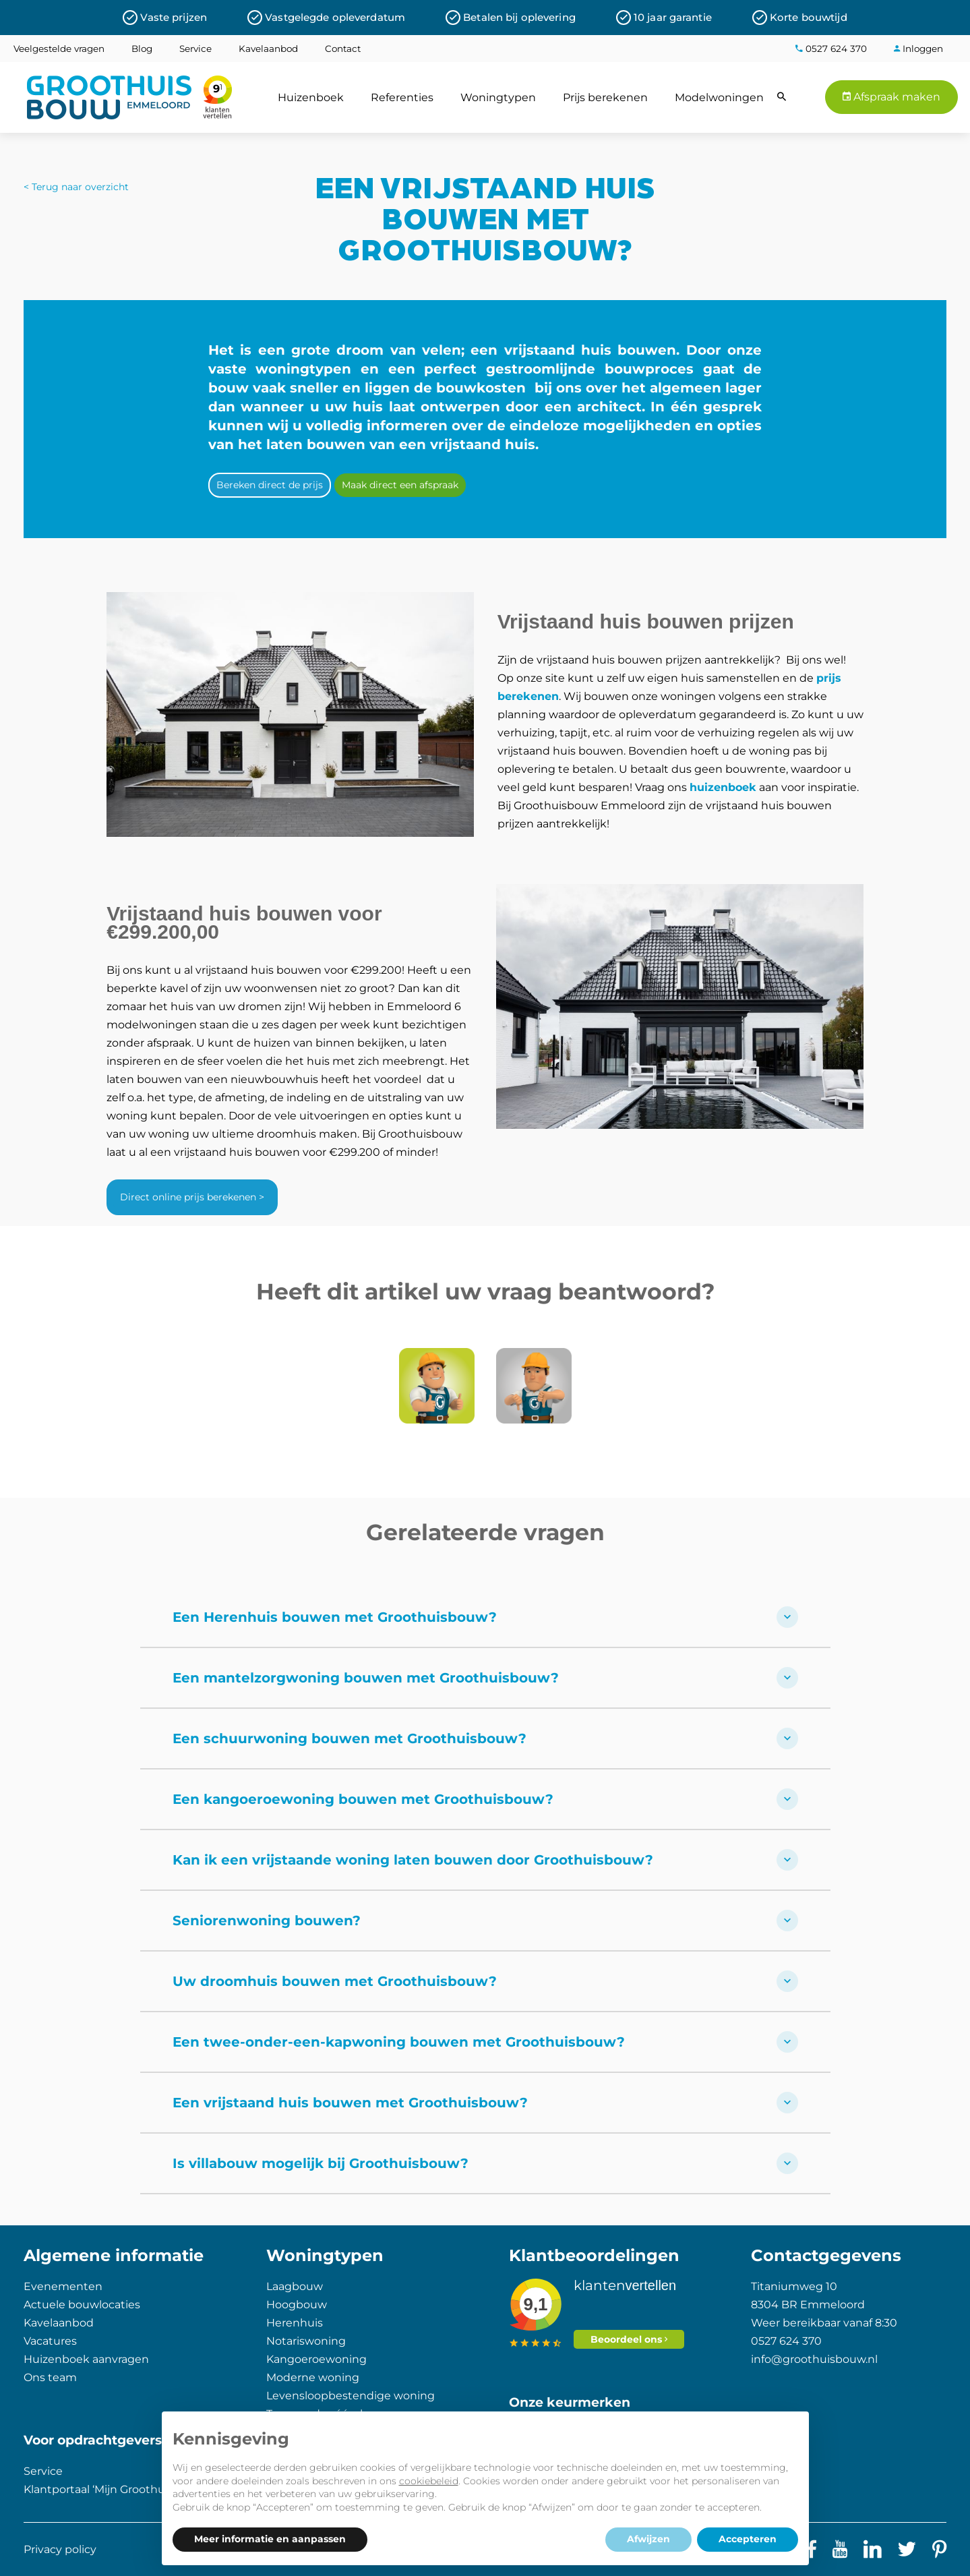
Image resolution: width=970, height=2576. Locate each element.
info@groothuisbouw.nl (814, 2359)
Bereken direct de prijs (269, 485)
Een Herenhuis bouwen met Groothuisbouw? (485, 1617)
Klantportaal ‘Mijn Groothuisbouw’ (115, 2489)
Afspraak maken (891, 96)
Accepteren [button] (748, 2539)
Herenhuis (294, 2322)
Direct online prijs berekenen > (192, 1197)
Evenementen (63, 2286)
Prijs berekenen (605, 97)
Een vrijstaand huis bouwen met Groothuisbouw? (485, 2102)
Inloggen (918, 48)
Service (195, 48)
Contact (343, 48)
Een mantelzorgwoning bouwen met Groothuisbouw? (485, 1678)
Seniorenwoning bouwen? (485, 1920)
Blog (141, 48)
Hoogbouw (296, 2304)
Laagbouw (294, 2286)
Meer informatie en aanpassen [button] (270, 2539)
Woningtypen (498, 97)
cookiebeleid (428, 2481)
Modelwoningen (719, 97)
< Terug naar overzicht (76, 187)
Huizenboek (311, 97)
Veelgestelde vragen (58, 48)
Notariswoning (306, 2341)
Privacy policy (60, 2549)
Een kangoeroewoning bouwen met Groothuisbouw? (485, 1799)
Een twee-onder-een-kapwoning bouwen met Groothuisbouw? (485, 2042)
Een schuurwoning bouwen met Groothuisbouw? (485, 1738)
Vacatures (50, 2341)
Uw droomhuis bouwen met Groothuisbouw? (485, 1981)
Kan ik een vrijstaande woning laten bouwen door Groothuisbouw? (485, 1860)
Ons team (50, 2377)
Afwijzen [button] (648, 2539)
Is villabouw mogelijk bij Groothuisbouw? (485, 2163)
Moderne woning (312, 2377)
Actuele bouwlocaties (82, 2304)
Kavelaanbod (268, 48)
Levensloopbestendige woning (350, 2395)
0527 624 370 (831, 48)
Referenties (402, 97)
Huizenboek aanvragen (86, 2359)
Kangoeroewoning (316, 2359)
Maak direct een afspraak (400, 485)
